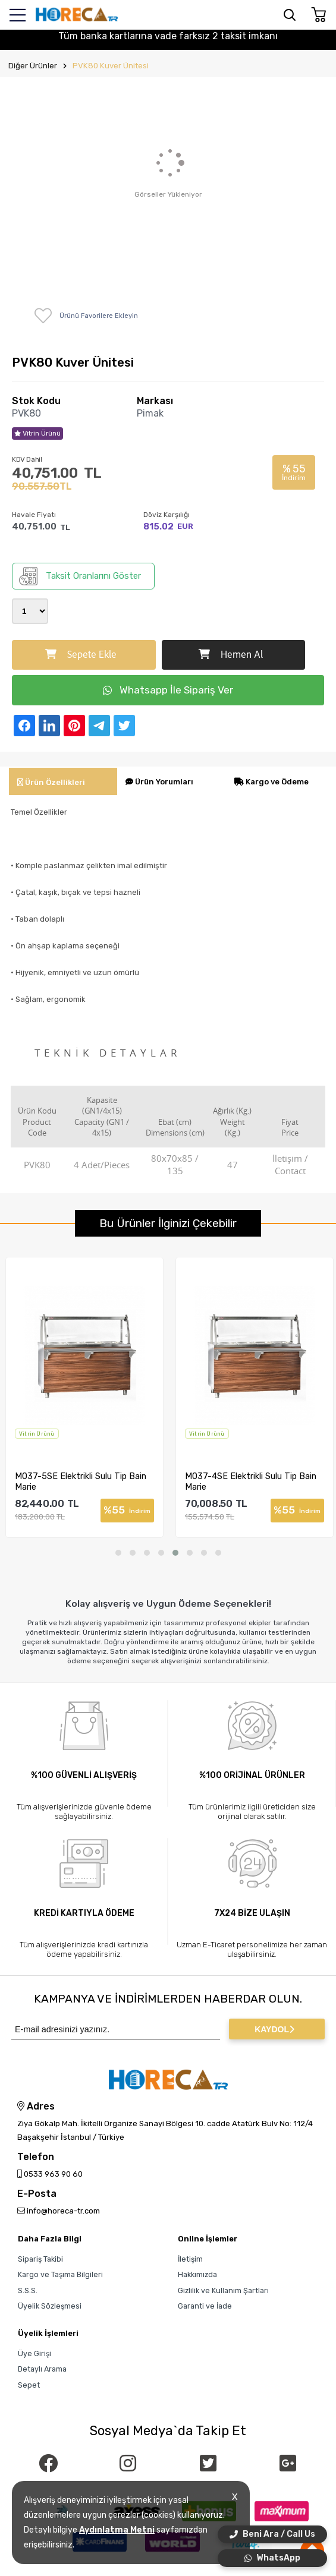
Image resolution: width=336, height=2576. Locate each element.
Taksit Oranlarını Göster (80, 576)
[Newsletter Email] (115, 2029)
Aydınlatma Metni (117, 2530)
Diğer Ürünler (32, 65)
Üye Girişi (34, 2353)
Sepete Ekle (81, 655)
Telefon (35, 2157)
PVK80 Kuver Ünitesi (111, 65)
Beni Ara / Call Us (272, 2534)
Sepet (29, 2384)
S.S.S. (27, 2290)
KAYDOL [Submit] (274, 2029)
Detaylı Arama (42, 2368)
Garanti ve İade (205, 2305)
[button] (118, 1553)
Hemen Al (231, 655)
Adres (36, 2106)
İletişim (190, 2259)
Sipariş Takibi (40, 2259)
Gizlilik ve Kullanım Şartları (223, 2290)
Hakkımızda (197, 2274)
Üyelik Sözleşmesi (49, 2305)
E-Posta (36, 2194)
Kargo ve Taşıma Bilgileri (60, 2274)
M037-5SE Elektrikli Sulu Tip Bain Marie (93, 1481)
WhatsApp (272, 2558)
